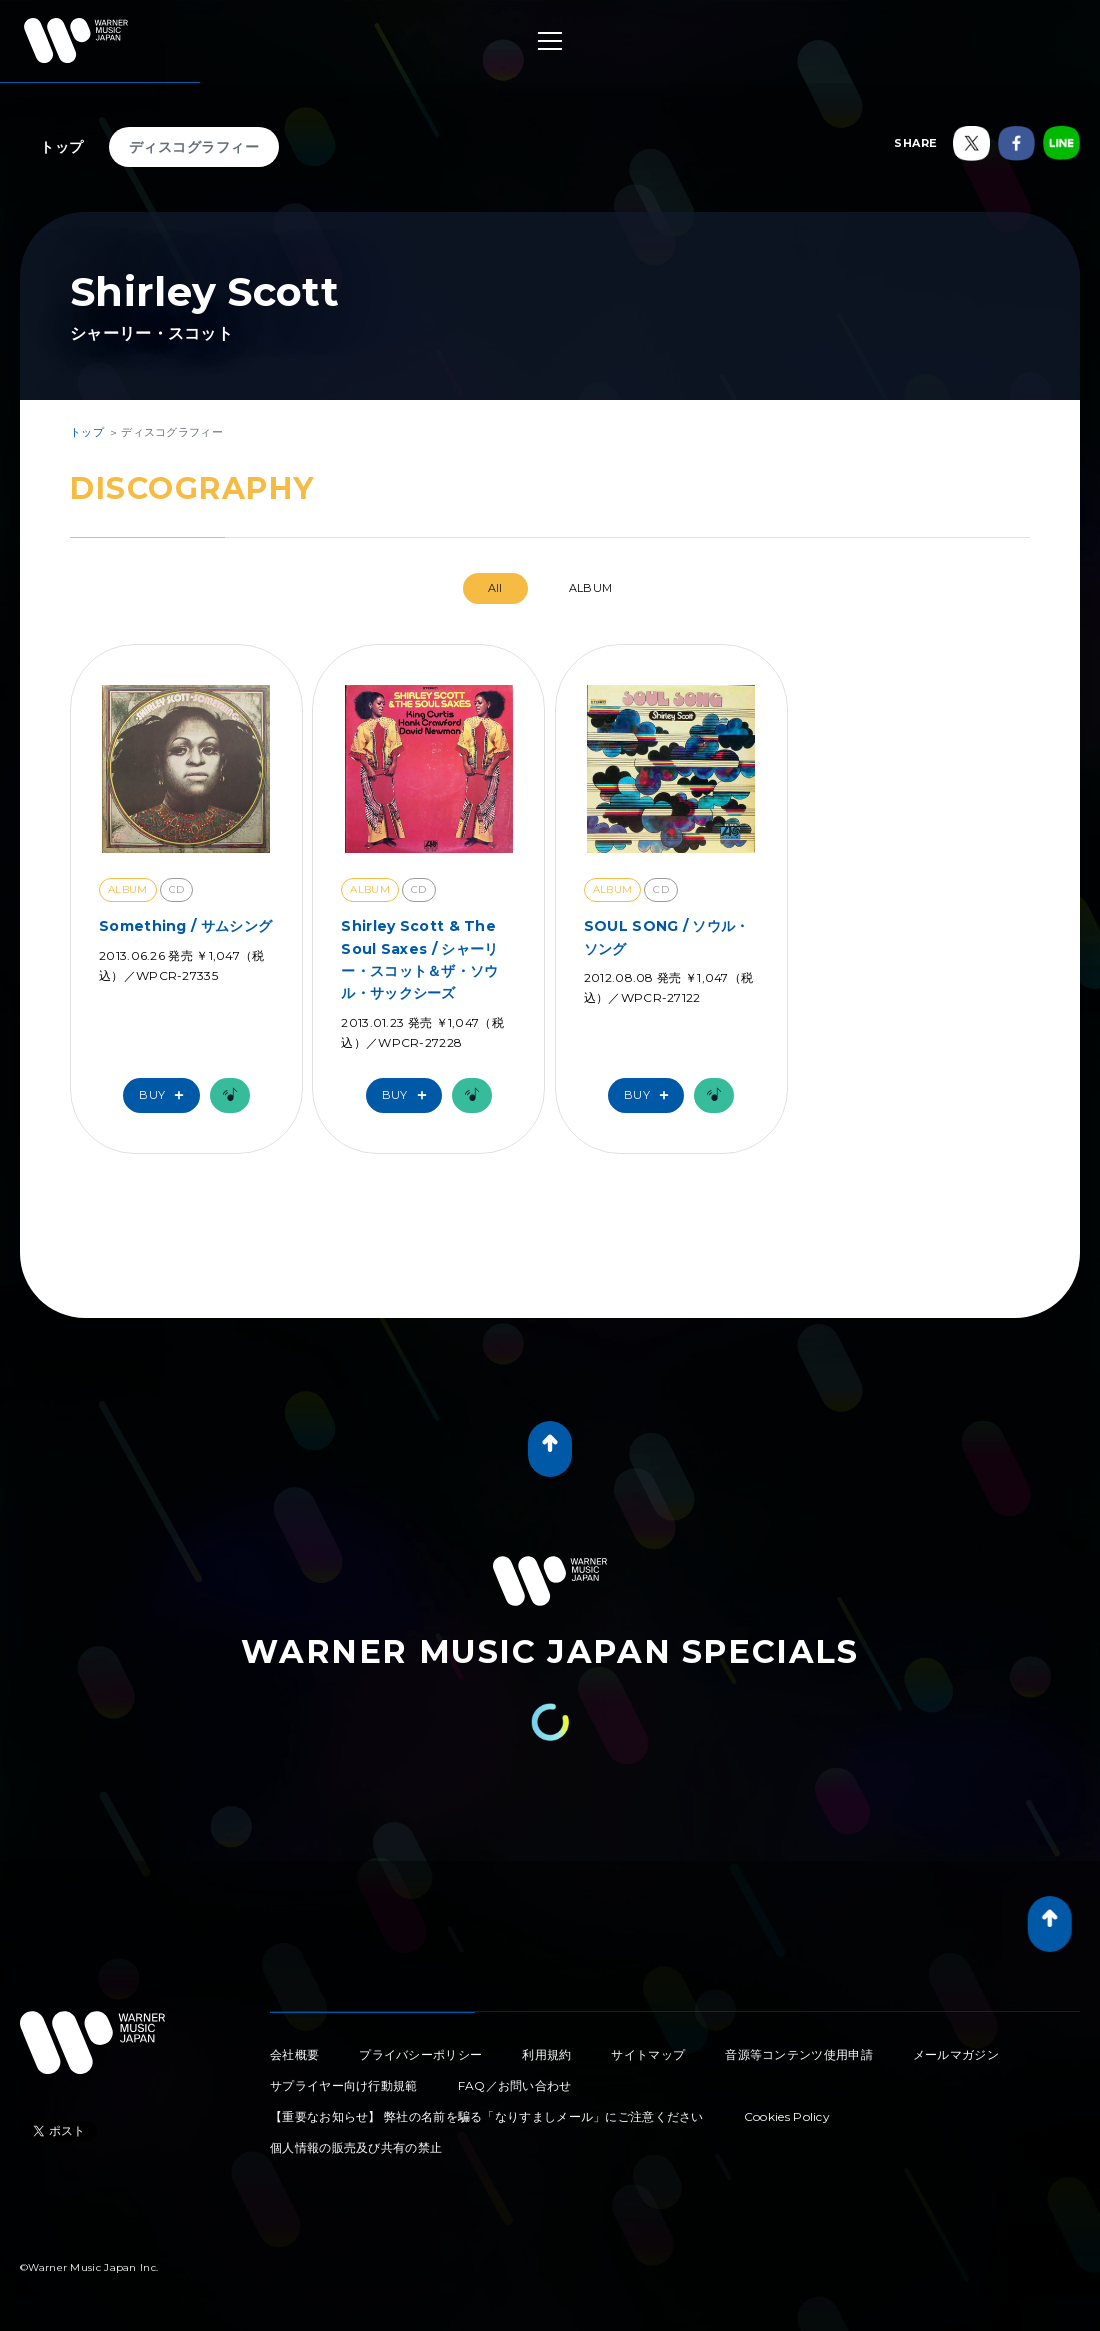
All (495, 588)
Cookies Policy (787, 2116)
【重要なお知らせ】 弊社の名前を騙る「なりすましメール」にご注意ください (487, 2116)
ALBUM (591, 588)
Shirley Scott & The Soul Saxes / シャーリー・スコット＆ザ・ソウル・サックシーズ (419, 959)
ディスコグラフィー (194, 147)
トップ (62, 147)
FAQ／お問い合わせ (515, 2085)
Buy (166, 1095)
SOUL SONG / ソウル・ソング (667, 937)
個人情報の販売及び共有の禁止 (356, 2147)
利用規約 (546, 2054)
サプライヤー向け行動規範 (344, 2085)
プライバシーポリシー (420, 2054)
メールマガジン (956, 2054)
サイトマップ (648, 2054)
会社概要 (294, 2054)
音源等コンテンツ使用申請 (799, 2054)
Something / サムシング (185, 926)
